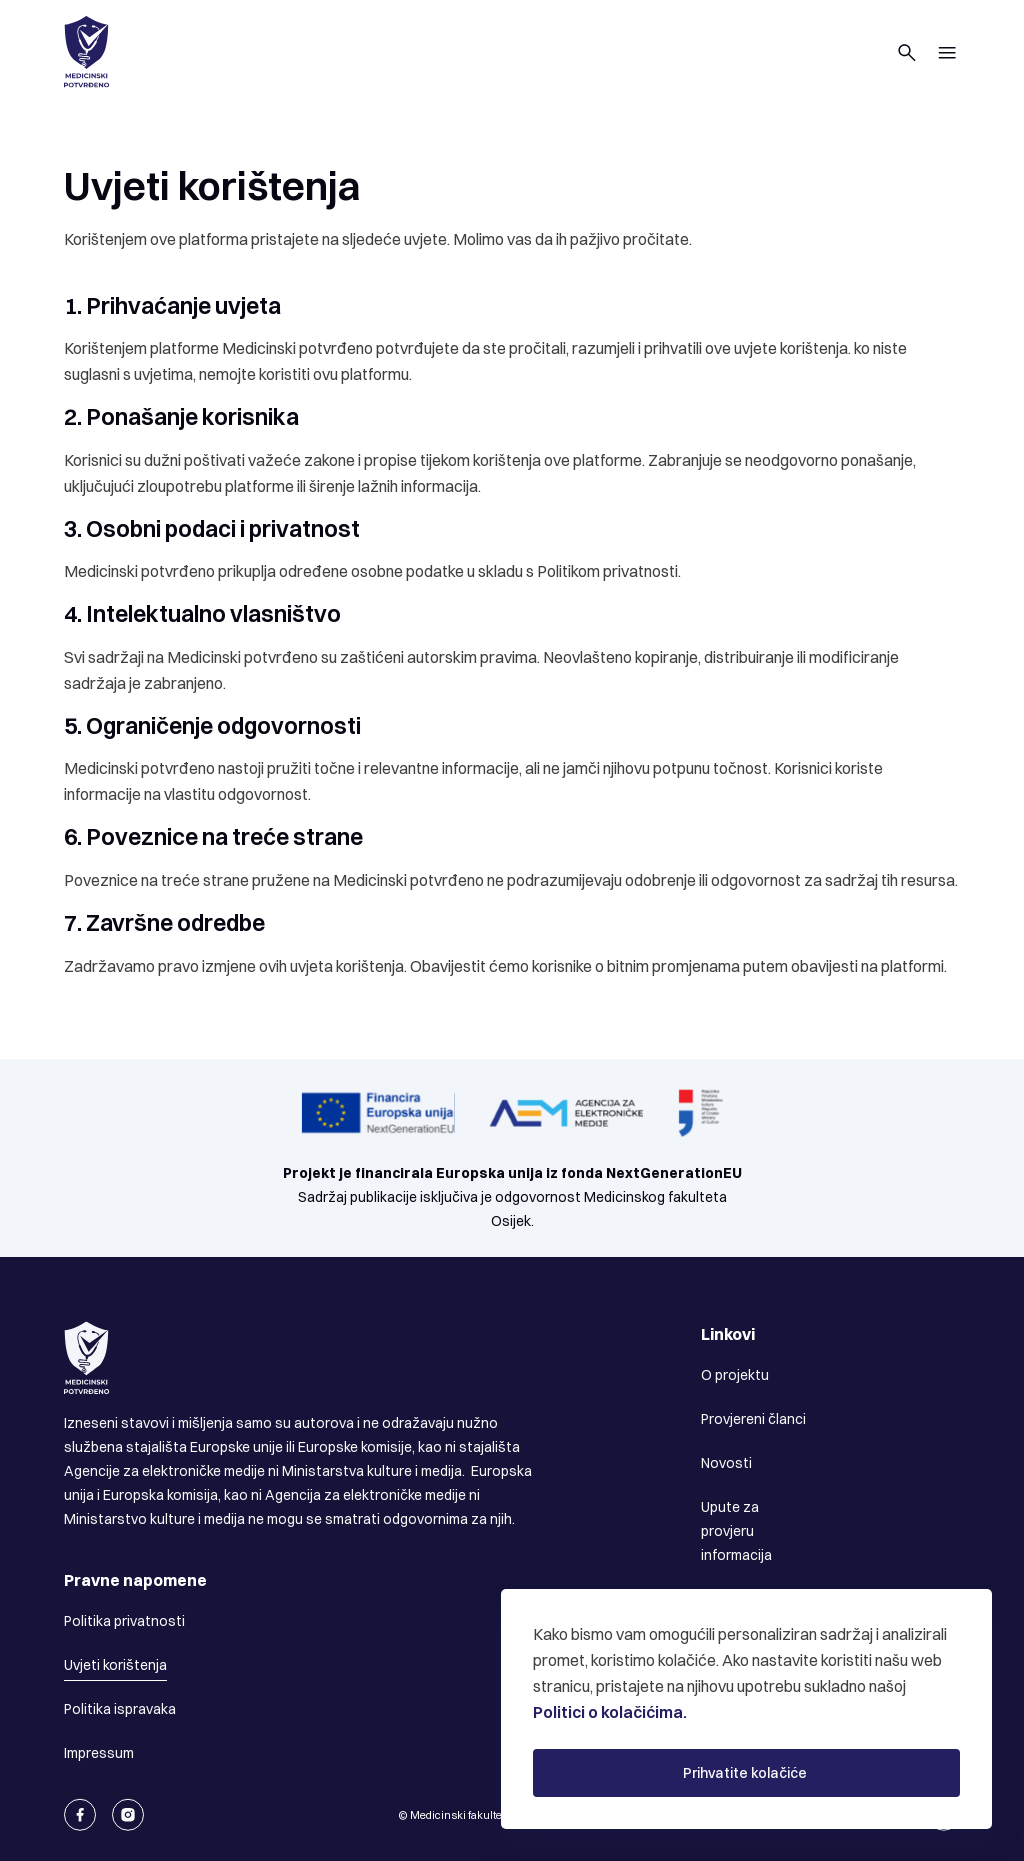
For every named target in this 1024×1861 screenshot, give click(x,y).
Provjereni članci (753, 1419)
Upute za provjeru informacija (736, 1531)
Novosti (726, 1463)
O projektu (735, 1375)
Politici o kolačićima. (610, 1712)
